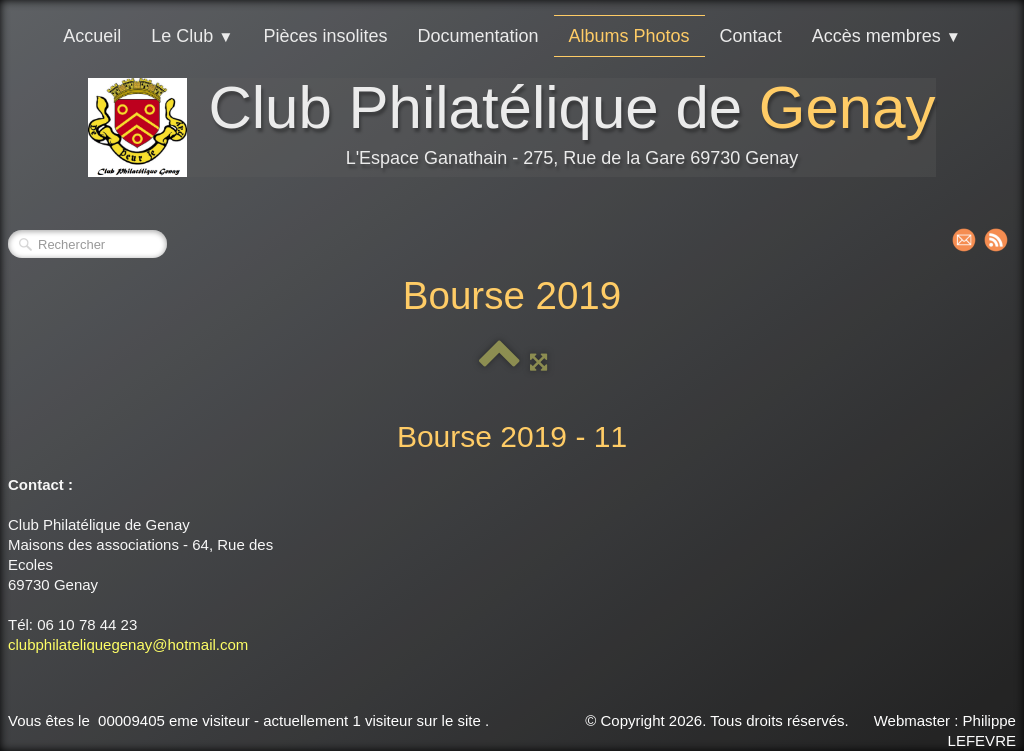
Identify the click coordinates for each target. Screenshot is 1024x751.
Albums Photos (629, 36)
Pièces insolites (325, 36)
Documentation (477, 36)
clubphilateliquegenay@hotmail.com (128, 644)
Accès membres (886, 36)
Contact (751, 36)
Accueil (92, 36)
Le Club (192, 36)
